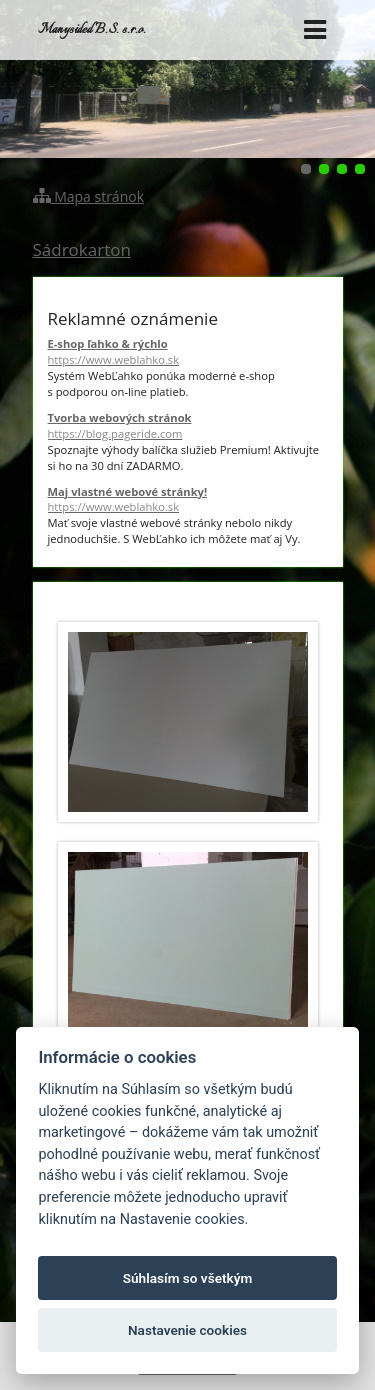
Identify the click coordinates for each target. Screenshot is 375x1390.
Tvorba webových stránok (188, 426)
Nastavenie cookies (187, 1330)
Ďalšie (351, 79)
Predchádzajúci (24, 79)
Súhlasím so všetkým (188, 1278)
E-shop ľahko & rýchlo (188, 352)
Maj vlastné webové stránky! (188, 500)
